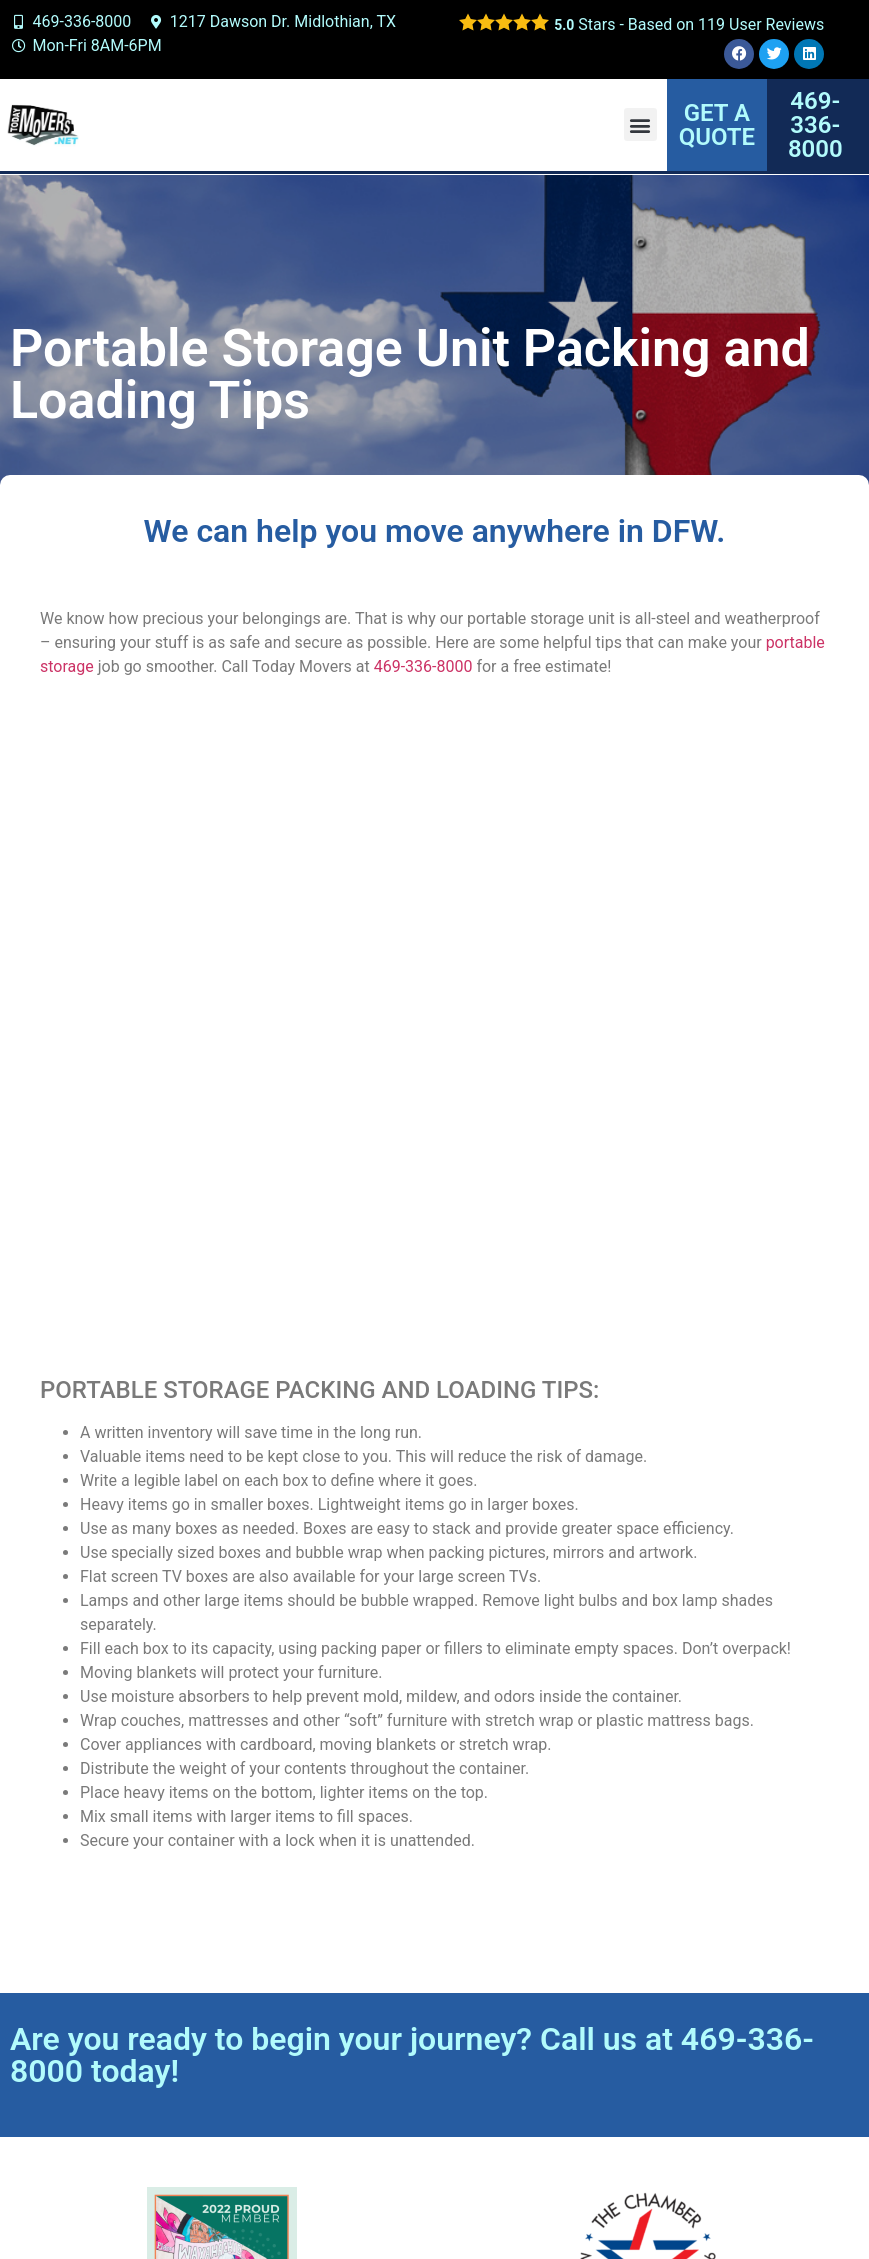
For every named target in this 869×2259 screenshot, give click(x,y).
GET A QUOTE (717, 125)
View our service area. (688, 2117)
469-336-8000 (423, 666)
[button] (640, 124)
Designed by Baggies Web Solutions (572, 2198)
